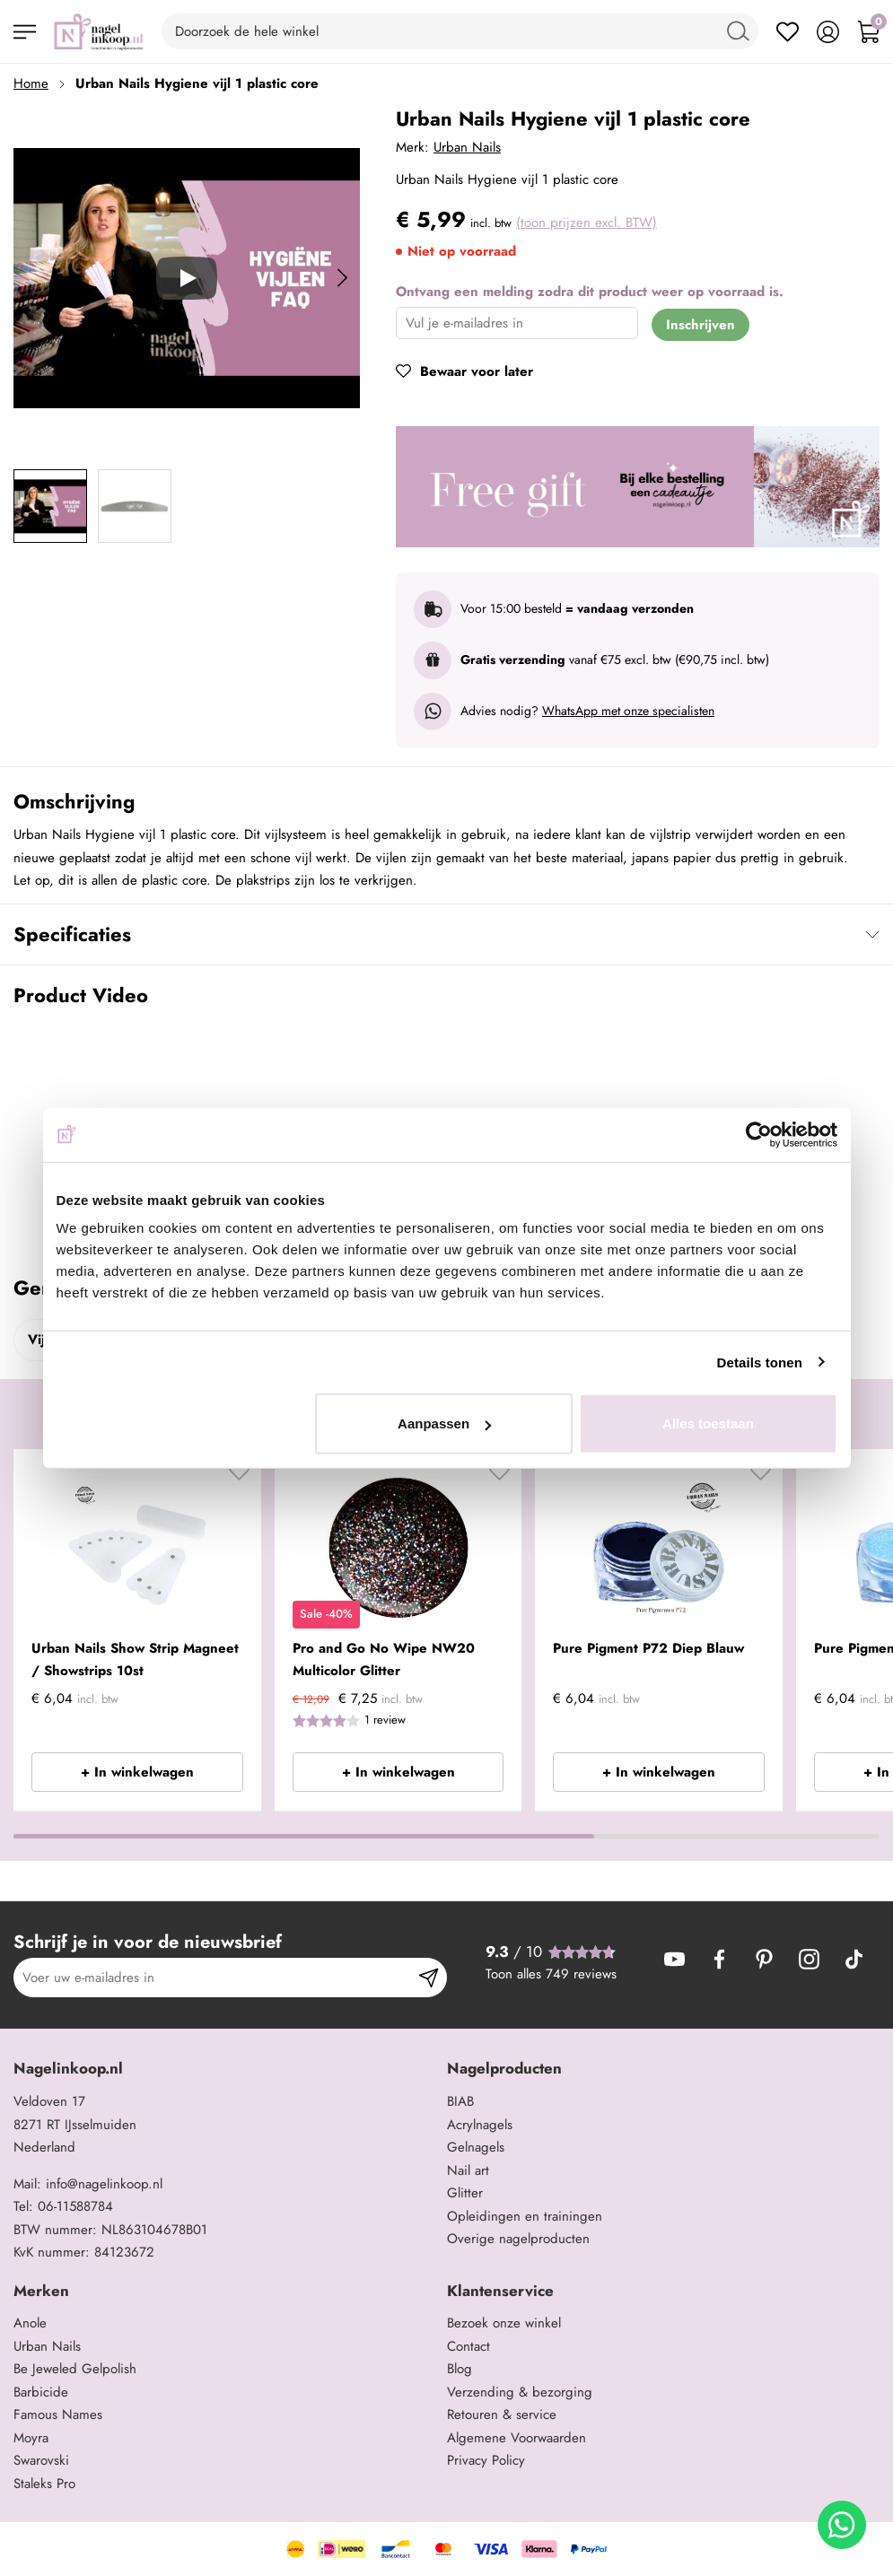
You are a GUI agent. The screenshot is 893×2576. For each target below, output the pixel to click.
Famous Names (57, 2414)
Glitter (465, 2193)
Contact (468, 2346)
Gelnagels (475, 2147)
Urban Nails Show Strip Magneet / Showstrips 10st (135, 1659)
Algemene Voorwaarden (516, 2438)
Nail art (468, 2170)
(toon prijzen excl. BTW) (586, 222)
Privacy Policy (486, 2460)
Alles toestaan (708, 1423)
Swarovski (41, 2460)
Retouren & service (501, 2414)
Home (30, 83)
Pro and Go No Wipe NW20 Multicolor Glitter (384, 1659)
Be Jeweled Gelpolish (74, 2369)
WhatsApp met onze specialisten (628, 711)
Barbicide (40, 2392)
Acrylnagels (479, 2125)
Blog (459, 2369)
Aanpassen (444, 1423)
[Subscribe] (428, 1977)
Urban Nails (467, 147)
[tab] (223, 2069)
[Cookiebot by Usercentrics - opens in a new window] (758, 1134)
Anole (30, 2323)
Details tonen (759, 1361)
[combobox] (460, 31)
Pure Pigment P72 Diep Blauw (648, 1648)
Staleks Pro (44, 2483)
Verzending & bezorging (519, 2392)
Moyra (30, 2438)
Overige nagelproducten (518, 2239)
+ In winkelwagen (137, 1772)
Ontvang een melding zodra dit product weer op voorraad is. (590, 291)
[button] (239, 1477)
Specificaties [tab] (72, 934)
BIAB (460, 2101)
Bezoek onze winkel (504, 2323)
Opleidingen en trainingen (524, 2216)
